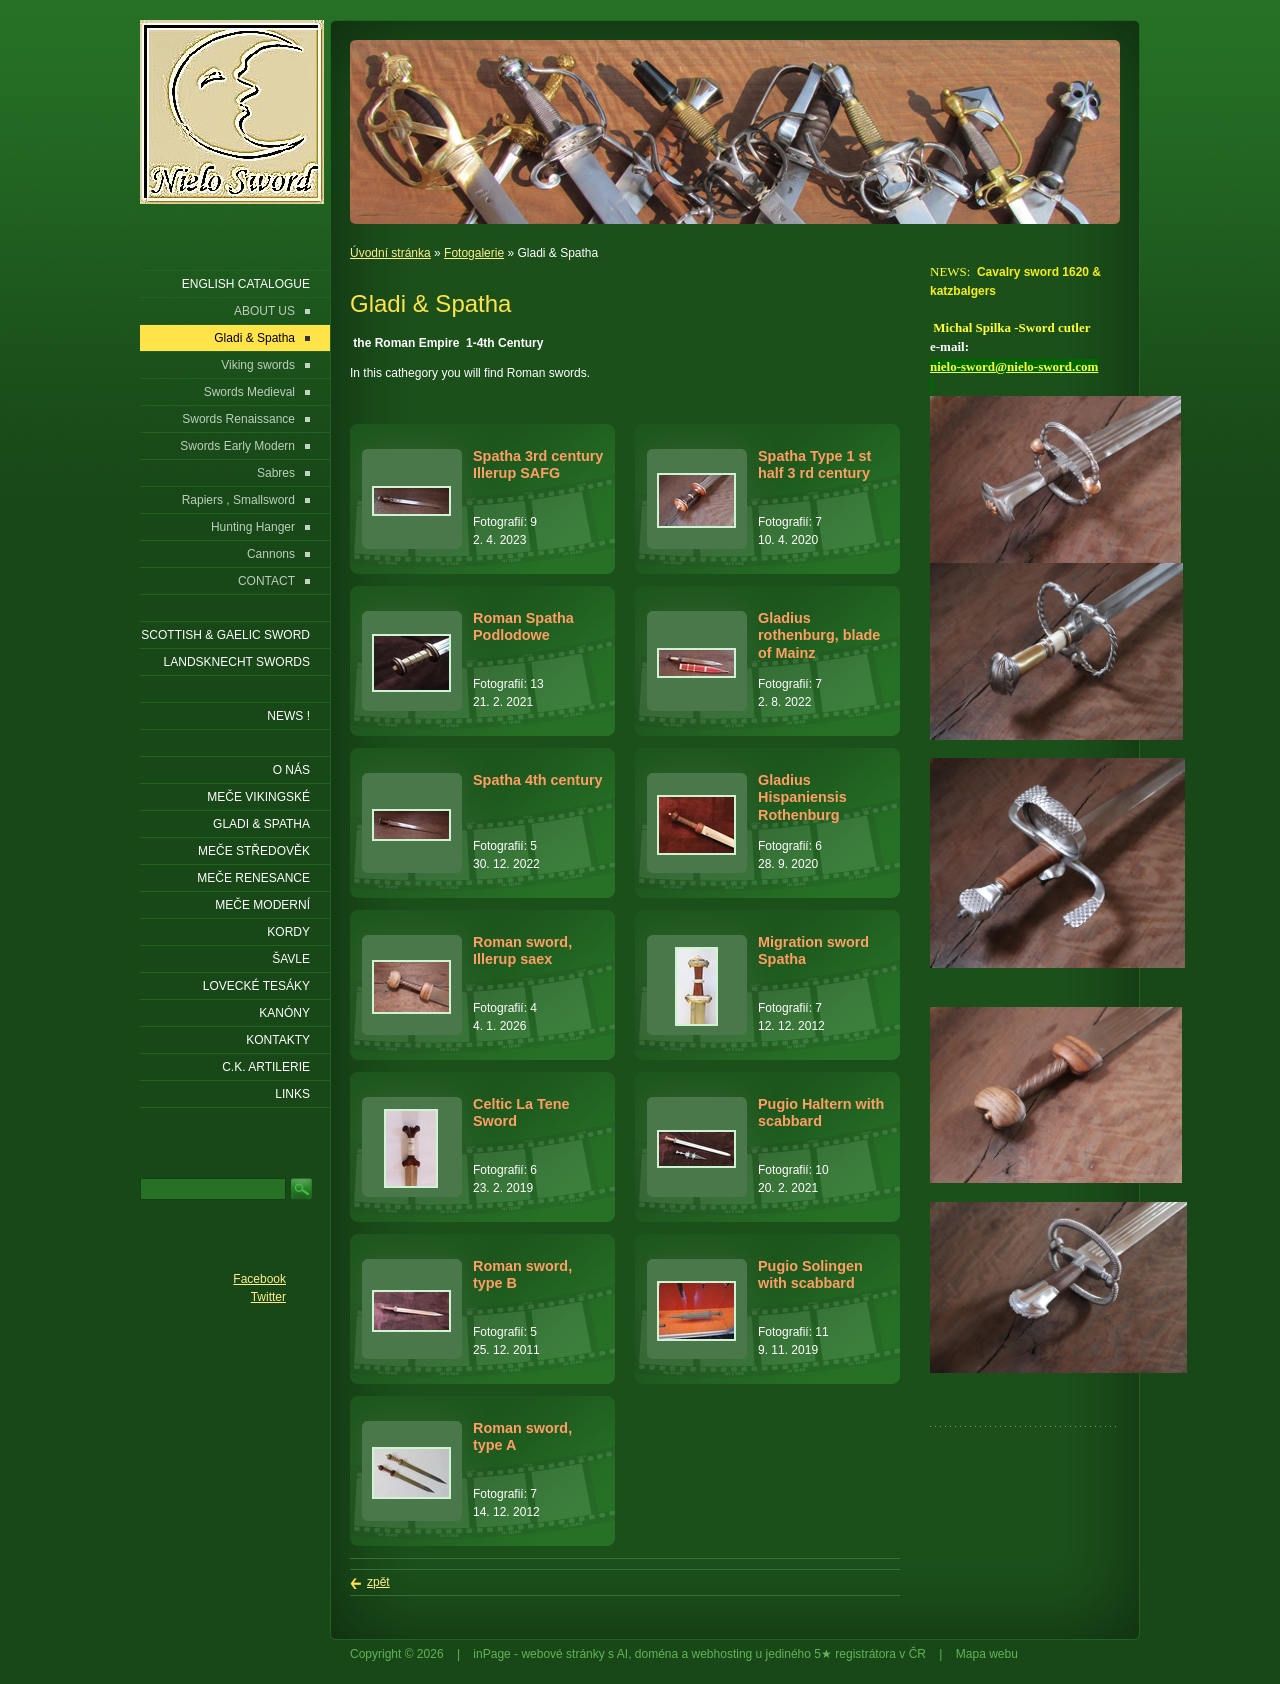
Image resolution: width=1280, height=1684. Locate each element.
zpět (378, 1582)
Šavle (291, 959)
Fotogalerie (474, 253)
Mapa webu (987, 1654)
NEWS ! (288, 716)
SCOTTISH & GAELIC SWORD (225, 635)
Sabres (276, 473)
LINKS (292, 1094)
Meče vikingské (258, 797)
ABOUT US (264, 311)
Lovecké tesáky (256, 986)
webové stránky (562, 1654)
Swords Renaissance (238, 419)
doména (656, 1654)
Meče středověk (254, 851)
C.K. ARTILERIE (266, 1067)
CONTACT (266, 581)
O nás (291, 770)
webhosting (722, 1654)
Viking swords (258, 365)
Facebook (259, 1279)
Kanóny (284, 1013)
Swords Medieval (249, 392)
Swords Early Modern (237, 446)
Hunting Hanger (253, 527)
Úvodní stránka (390, 253)
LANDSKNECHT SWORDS (237, 662)
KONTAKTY (278, 1040)
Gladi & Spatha (254, 338)
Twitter (268, 1297)
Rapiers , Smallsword (238, 500)
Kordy (288, 932)
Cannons (271, 554)
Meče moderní (262, 905)
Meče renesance (253, 878)
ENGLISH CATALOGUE (246, 284)
